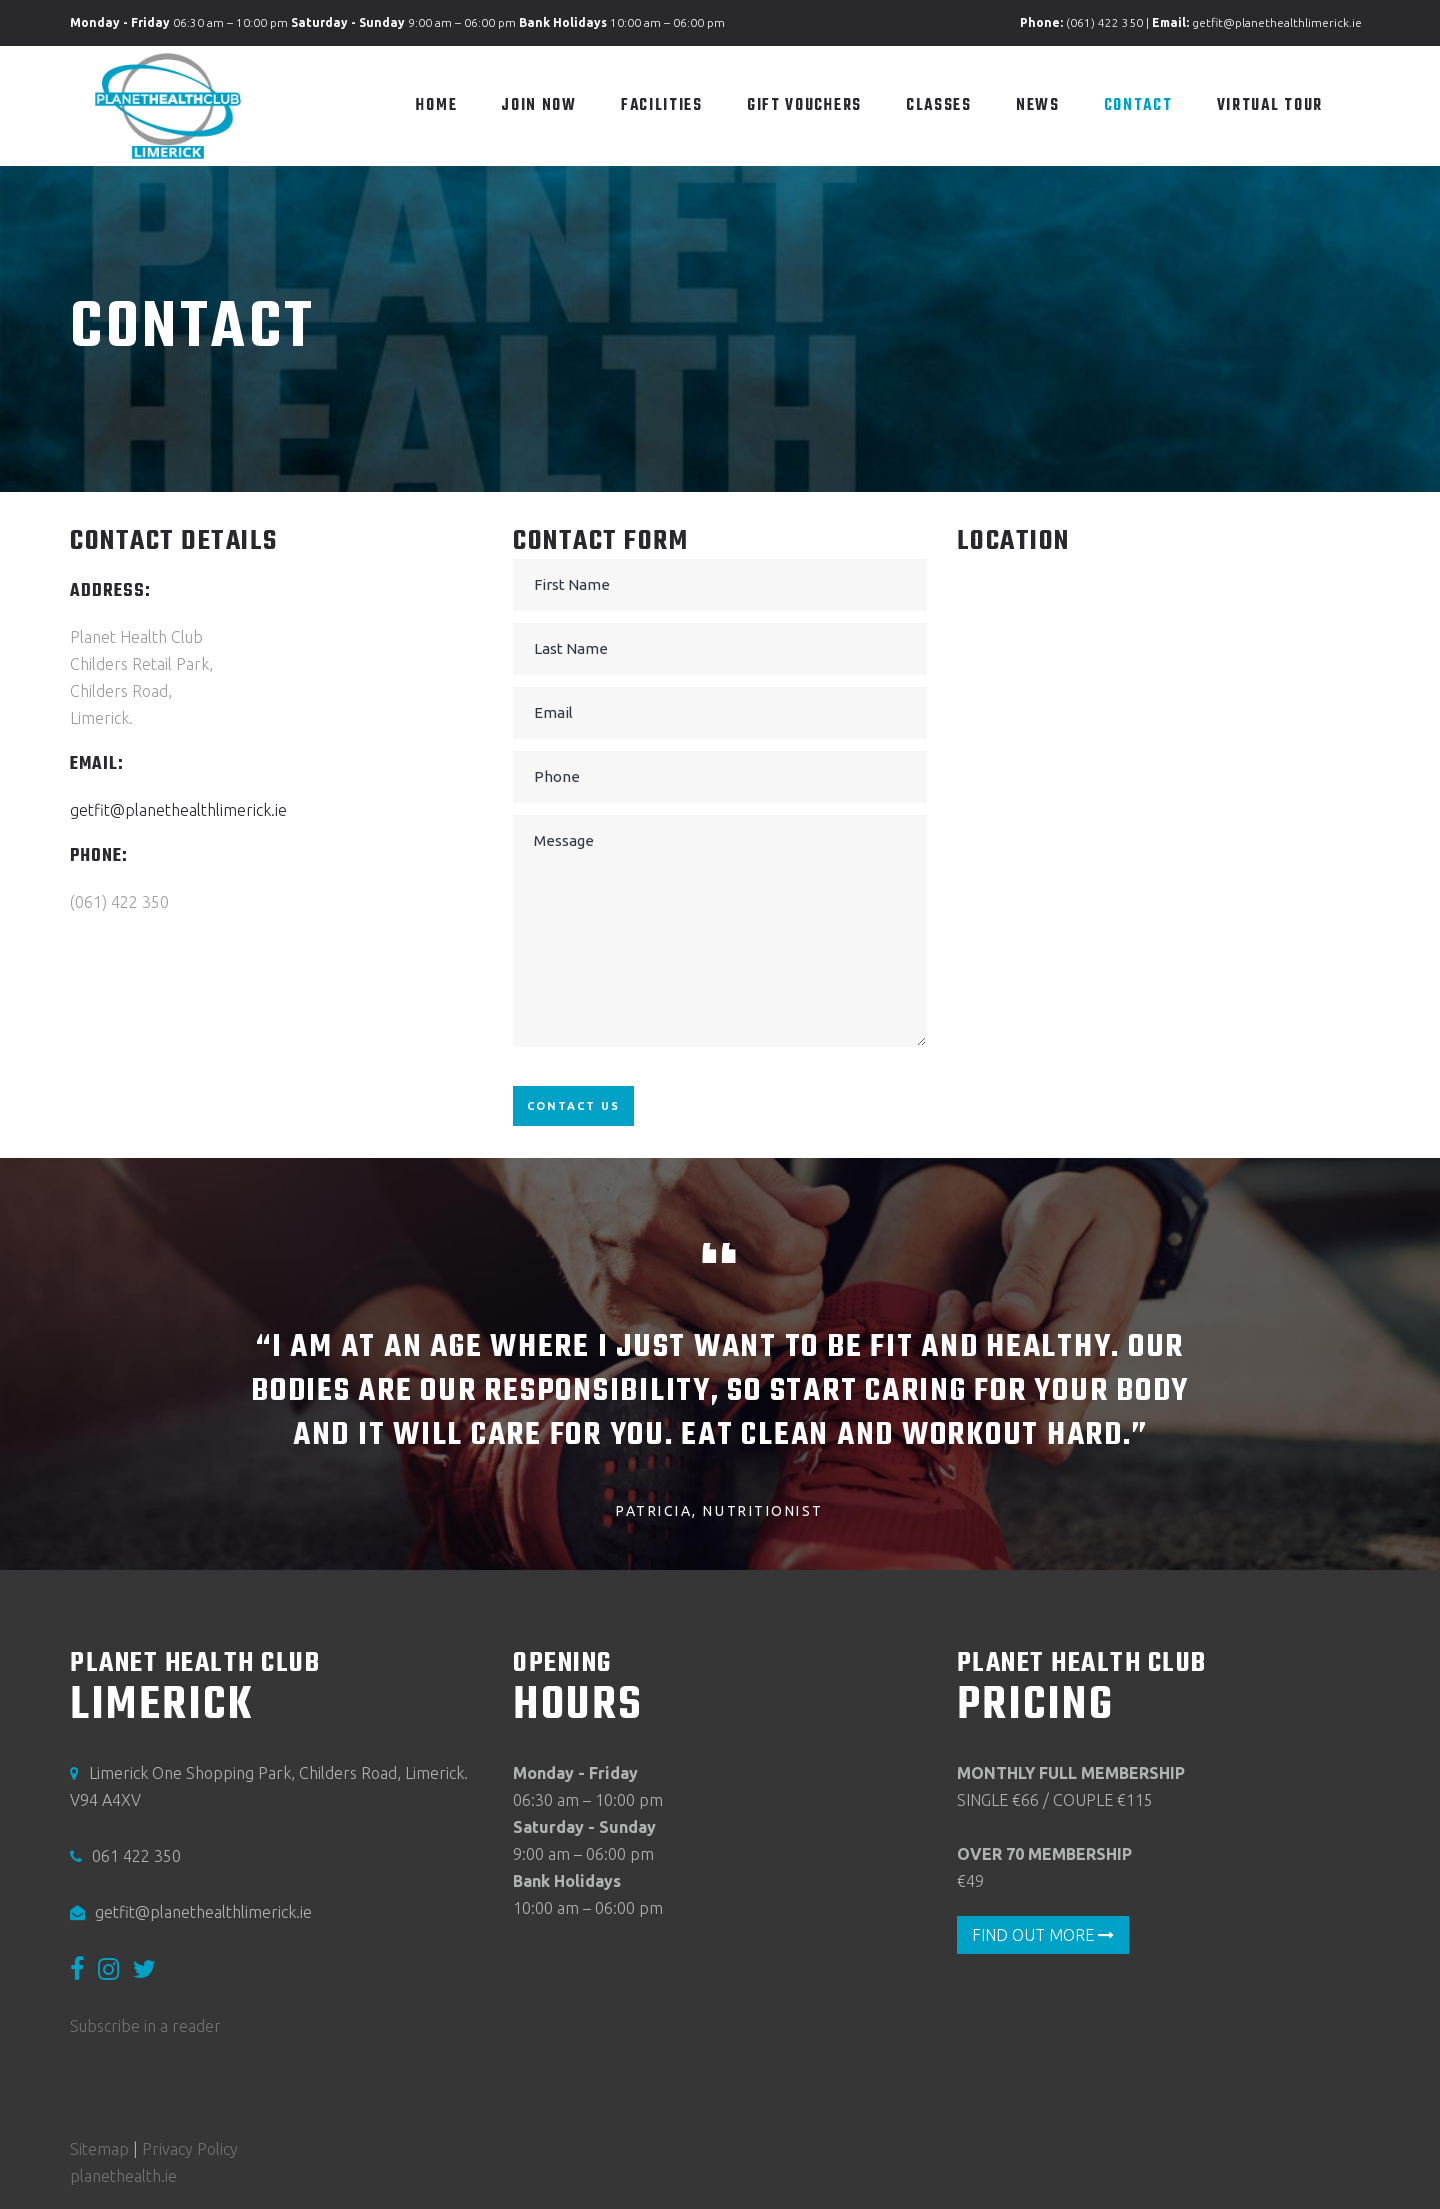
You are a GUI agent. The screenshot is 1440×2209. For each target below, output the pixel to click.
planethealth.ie (123, 2176)
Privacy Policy (190, 2149)
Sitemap (99, 2149)
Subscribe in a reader (145, 2027)
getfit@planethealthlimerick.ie (1277, 22)
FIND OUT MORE (1043, 1935)
